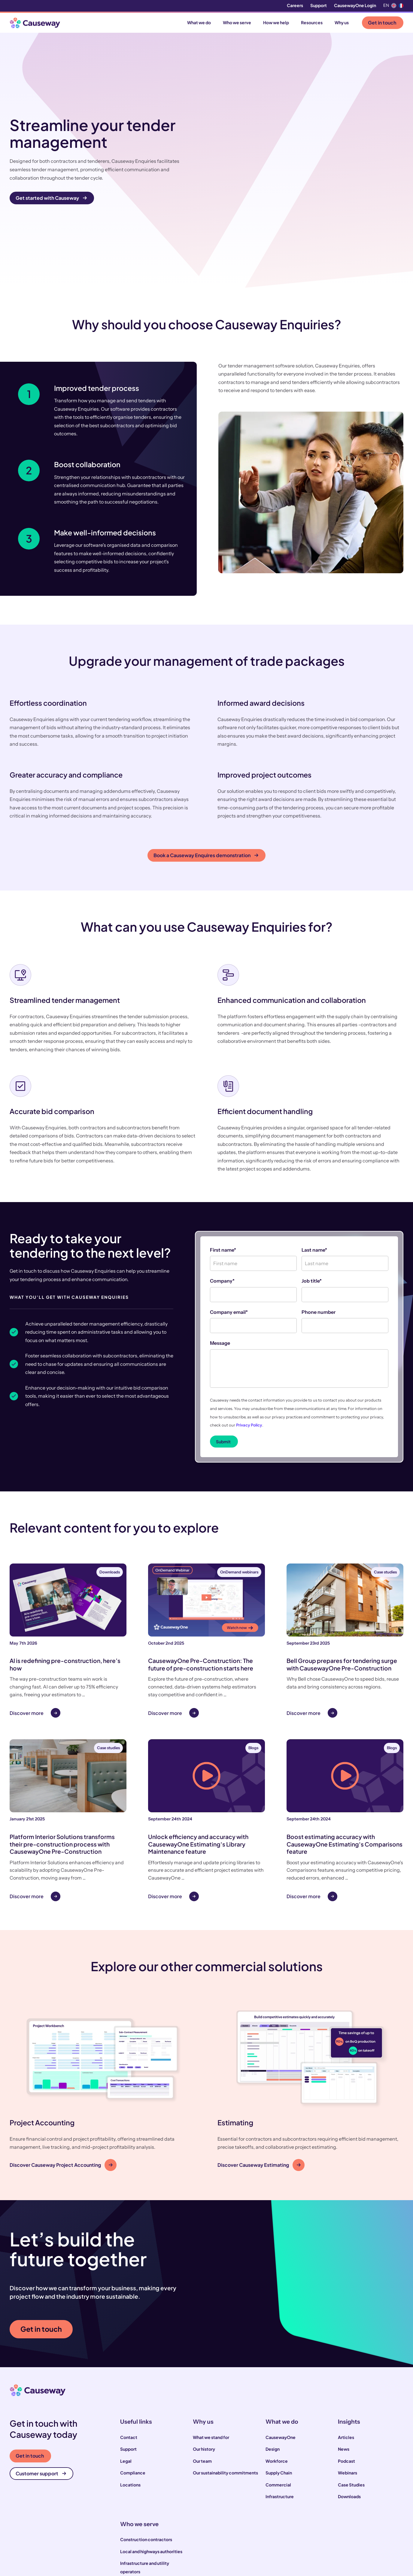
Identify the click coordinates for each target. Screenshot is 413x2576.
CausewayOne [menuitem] (281, 2363)
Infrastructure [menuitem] (280, 2422)
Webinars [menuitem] (347, 2398)
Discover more (27, 1639)
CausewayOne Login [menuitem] (355, 5)
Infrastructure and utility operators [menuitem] (144, 2493)
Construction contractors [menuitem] (146, 2465)
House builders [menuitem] (135, 2509)
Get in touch (382, 23)
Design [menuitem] (273, 2375)
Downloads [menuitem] (349, 2422)
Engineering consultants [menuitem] (144, 2521)
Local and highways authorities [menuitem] (151, 2477)
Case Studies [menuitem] (351, 2410)
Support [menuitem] (318, 5)
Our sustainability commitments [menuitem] (225, 2398)
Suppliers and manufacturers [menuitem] (149, 2533)
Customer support (41, 2399)
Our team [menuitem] (202, 2386)
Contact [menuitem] (128, 2363)
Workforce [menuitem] (277, 2386)
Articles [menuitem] (346, 2363)
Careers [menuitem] (295, 5)
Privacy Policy (249, 1351)
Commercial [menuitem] (278, 2410)
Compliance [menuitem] (132, 2398)
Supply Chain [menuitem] (279, 2398)
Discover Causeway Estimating (259, 2090)
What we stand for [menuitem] (211, 2363)
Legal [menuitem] (126, 2386)
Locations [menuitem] (130, 2410)
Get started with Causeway (51, 161)
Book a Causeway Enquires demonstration (205, 781)
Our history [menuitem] (204, 2375)
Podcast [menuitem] (346, 2386)
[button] (103, 2013)
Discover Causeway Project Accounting (61, 2090)
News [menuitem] (343, 2375)
